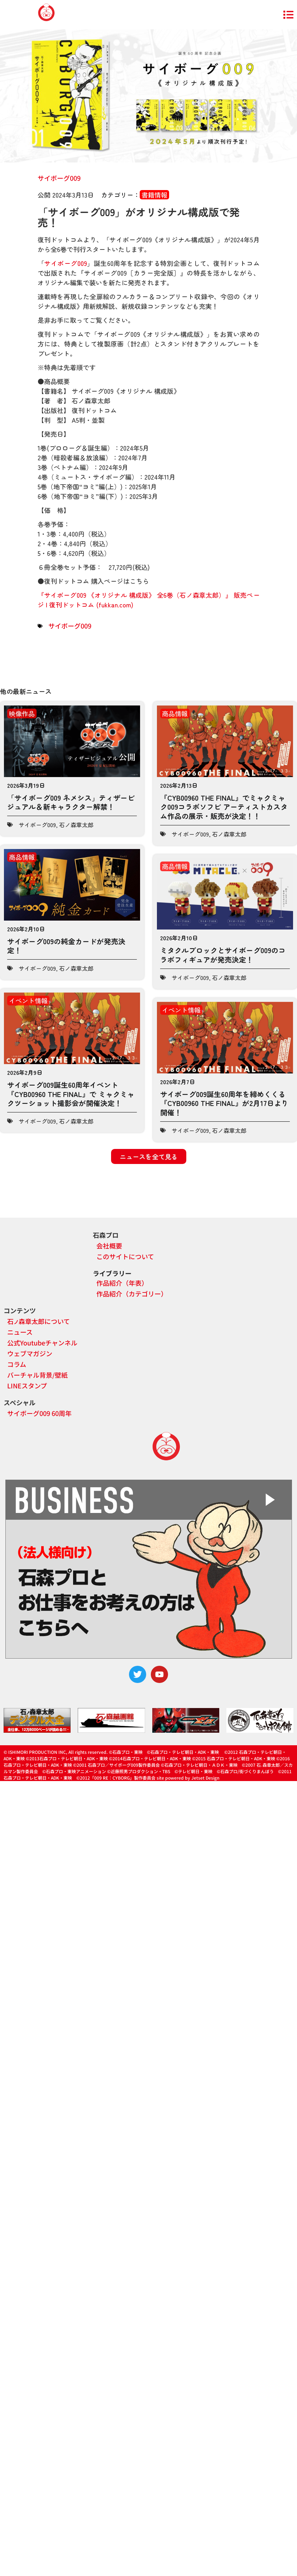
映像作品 (22, 713)
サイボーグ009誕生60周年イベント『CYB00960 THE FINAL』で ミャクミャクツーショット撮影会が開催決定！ (70, 1094)
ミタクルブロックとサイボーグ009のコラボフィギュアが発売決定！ (223, 955)
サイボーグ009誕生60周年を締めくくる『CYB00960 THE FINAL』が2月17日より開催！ (224, 1103)
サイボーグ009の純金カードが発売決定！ (66, 946)
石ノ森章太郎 (76, 824)
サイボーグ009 (59, 178)
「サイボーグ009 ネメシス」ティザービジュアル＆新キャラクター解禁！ (71, 802)
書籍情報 (154, 194)
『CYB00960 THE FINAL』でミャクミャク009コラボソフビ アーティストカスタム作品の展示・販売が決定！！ (224, 806)
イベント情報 (28, 1000)
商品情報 (175, 713)
